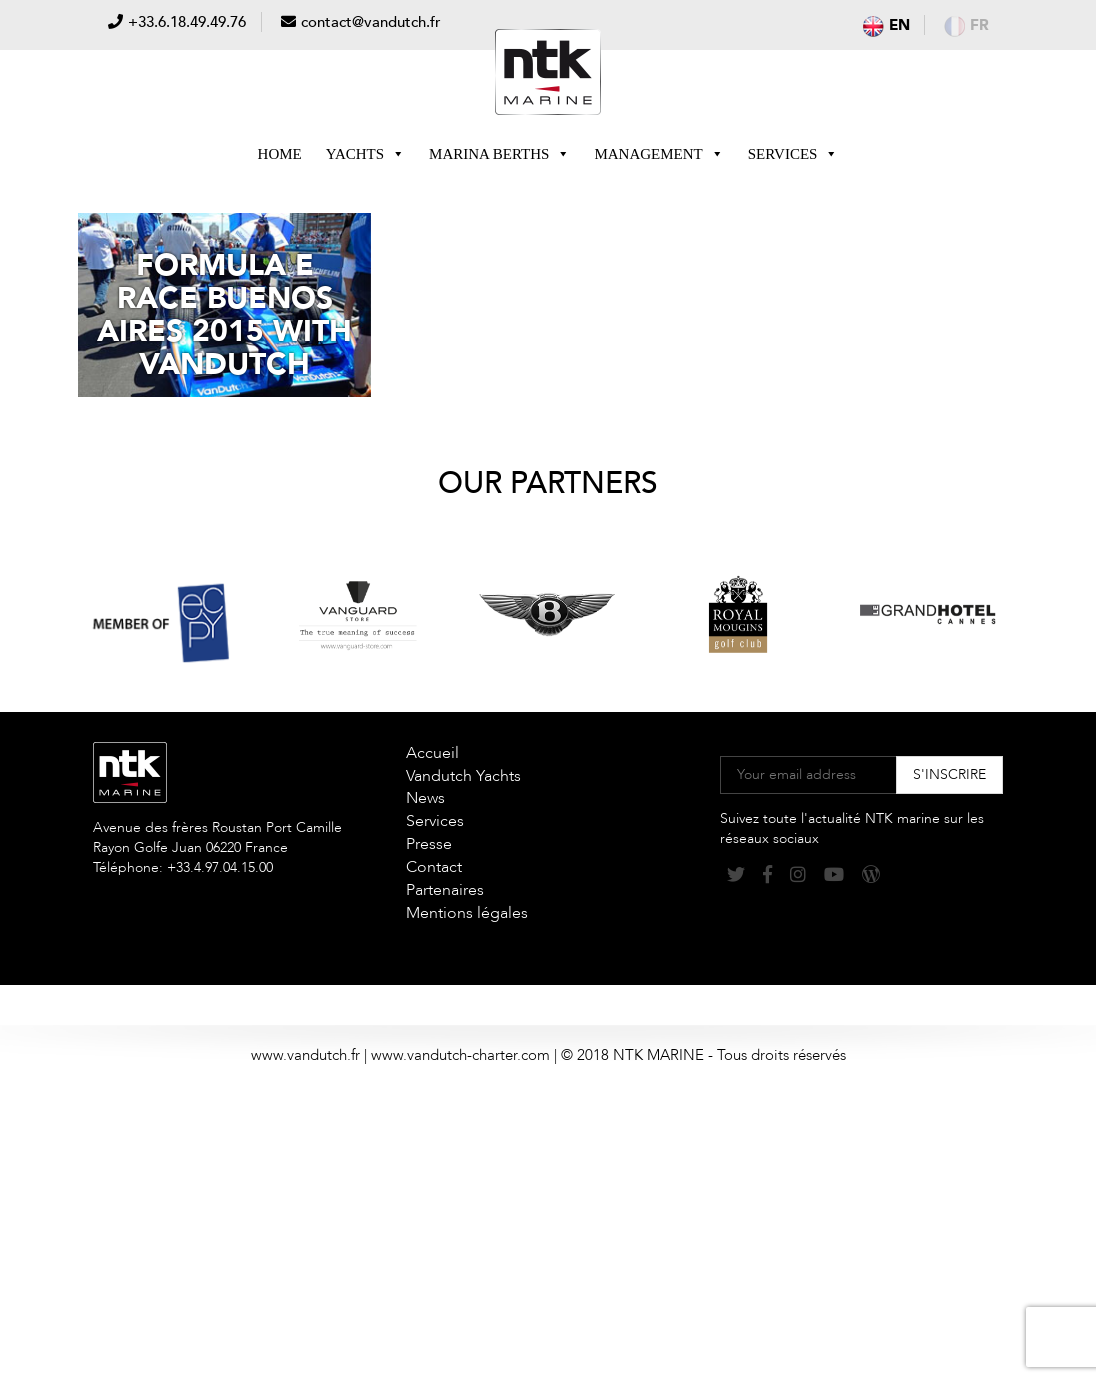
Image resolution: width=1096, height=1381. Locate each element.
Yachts (365, 154)
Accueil (432, 753)
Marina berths (499, 154)
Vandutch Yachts (463, 776)
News (425, 798)
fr (966, 25)
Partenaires (445, 890)
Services (793, 154)
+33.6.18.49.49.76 (187, 22)
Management (658, 154)
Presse (429, 844)
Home (280, 154)
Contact (434, 867)
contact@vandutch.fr (371, 22)
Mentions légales (467, 913)
